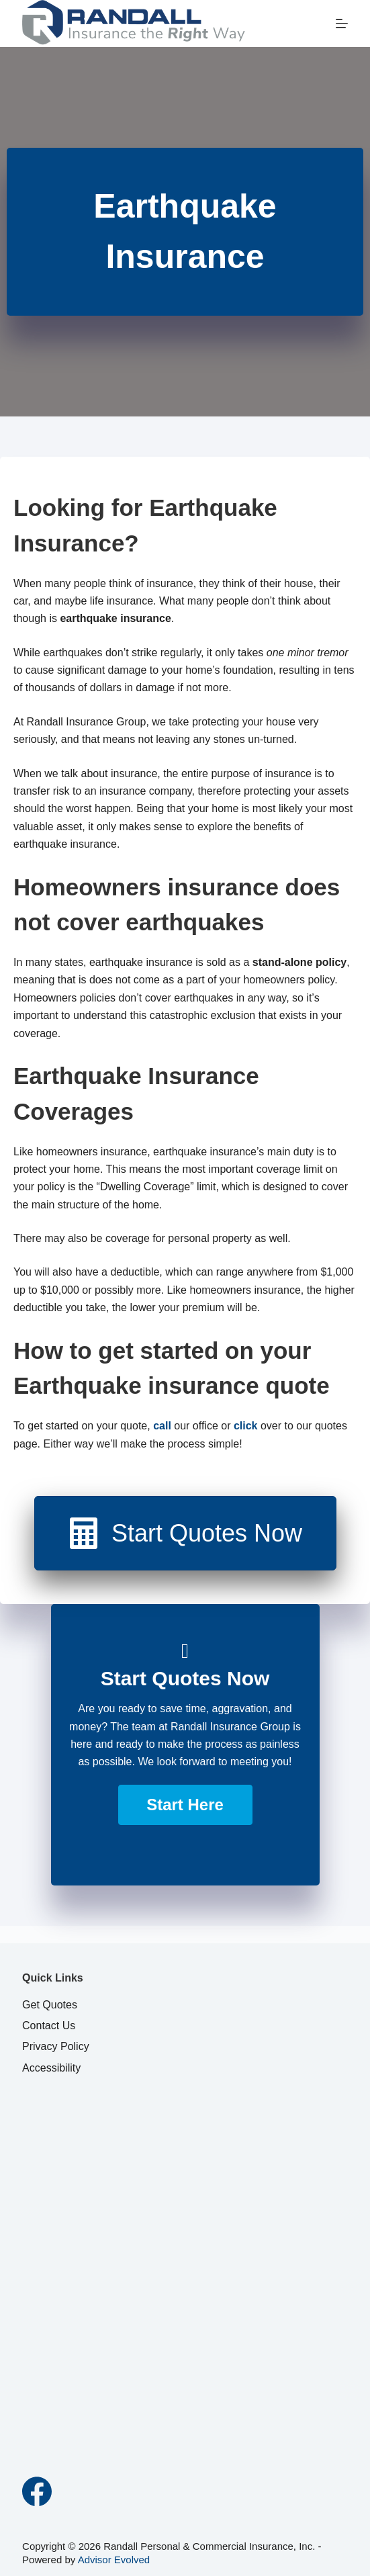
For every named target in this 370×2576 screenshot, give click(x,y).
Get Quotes (49, 2004)
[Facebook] (37, 2491)
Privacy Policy (55, 2046)
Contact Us (48, 2025)
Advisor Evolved (114, 2559)
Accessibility (51, 2068)
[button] (185, 1805)
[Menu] (342, 23)
